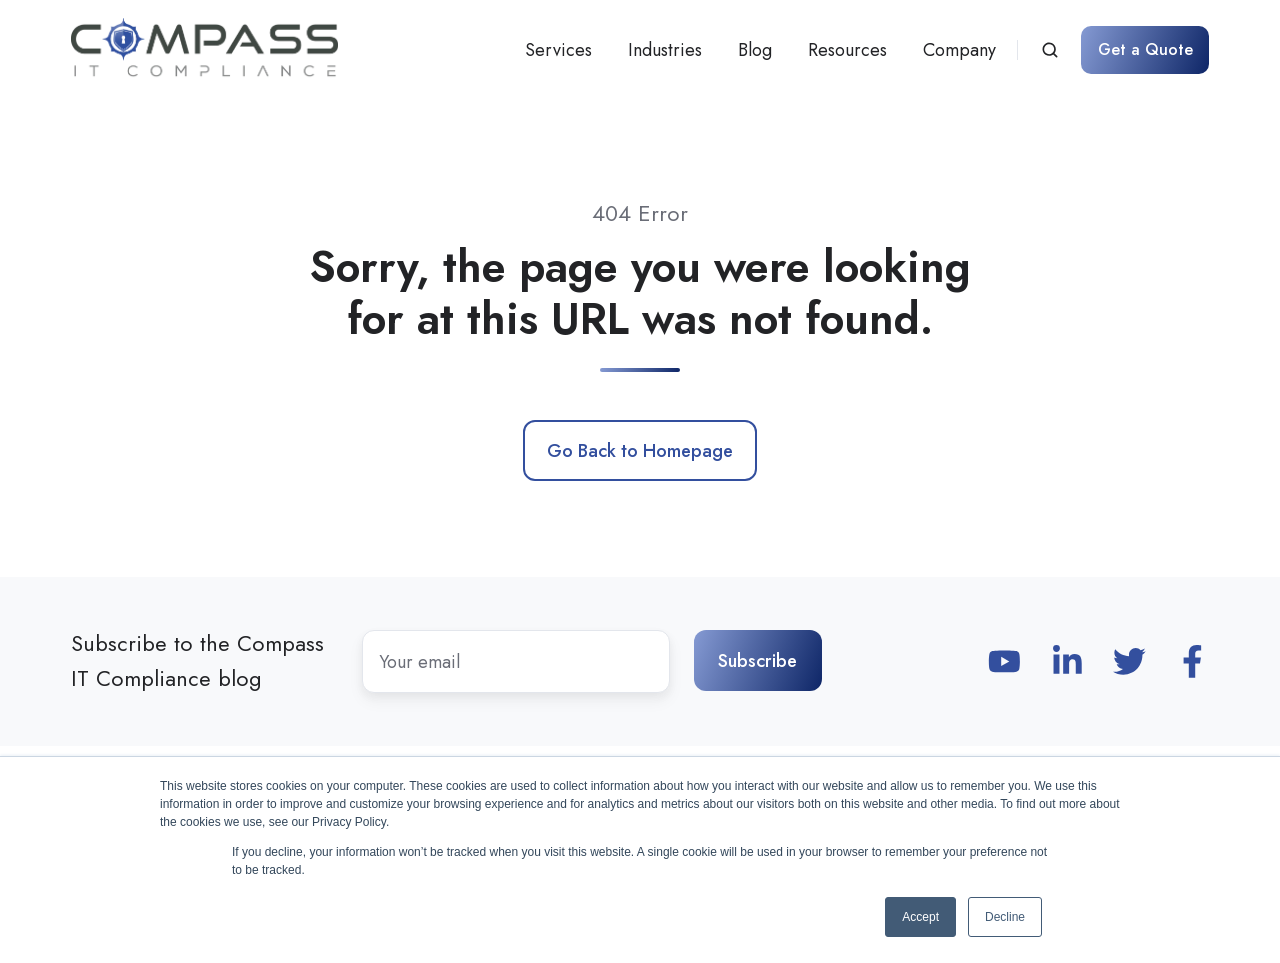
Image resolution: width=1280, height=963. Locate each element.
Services (558, 50)
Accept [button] (920, 917)
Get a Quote (1145, 49)
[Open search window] (1050, 50)
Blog (755, 50)
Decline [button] (1005, 917)
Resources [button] (847, 50)
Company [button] (959, 50)
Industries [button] (665, 50)
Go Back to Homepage (640, 451)
